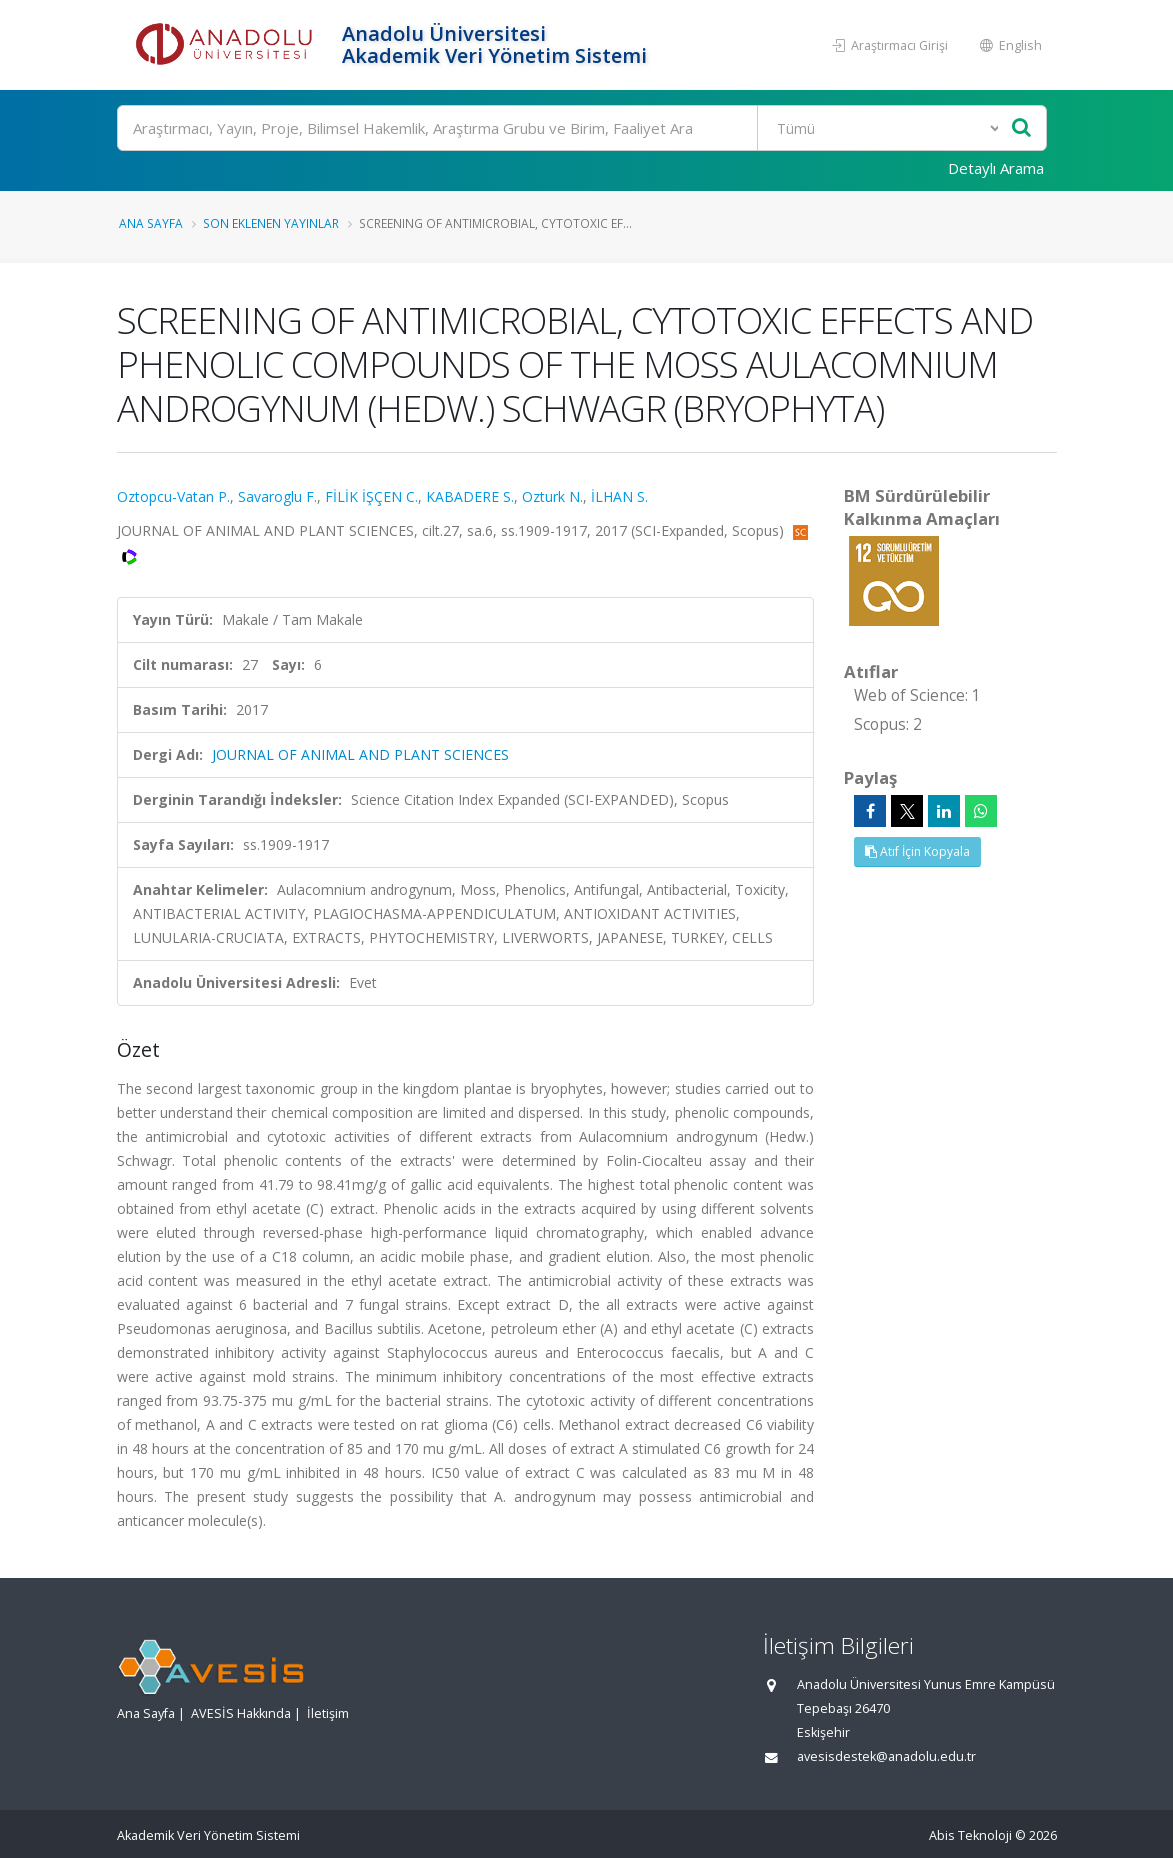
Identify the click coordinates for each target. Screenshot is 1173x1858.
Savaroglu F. (277, 496)
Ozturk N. (552, 496)
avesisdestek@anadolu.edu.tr (886, 1756)
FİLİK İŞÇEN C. (371, 496)
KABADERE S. (470, 496)
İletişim (328, 1713)
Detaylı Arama (996, 168)
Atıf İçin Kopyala (917, 851)
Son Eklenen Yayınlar (271, 223)
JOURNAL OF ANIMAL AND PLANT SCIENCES (360, 754)
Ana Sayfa (151, 223)
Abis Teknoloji (970, 1835)
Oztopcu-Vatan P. (173, 496)
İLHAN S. (619, 496)
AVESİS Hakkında (241, 1713)
